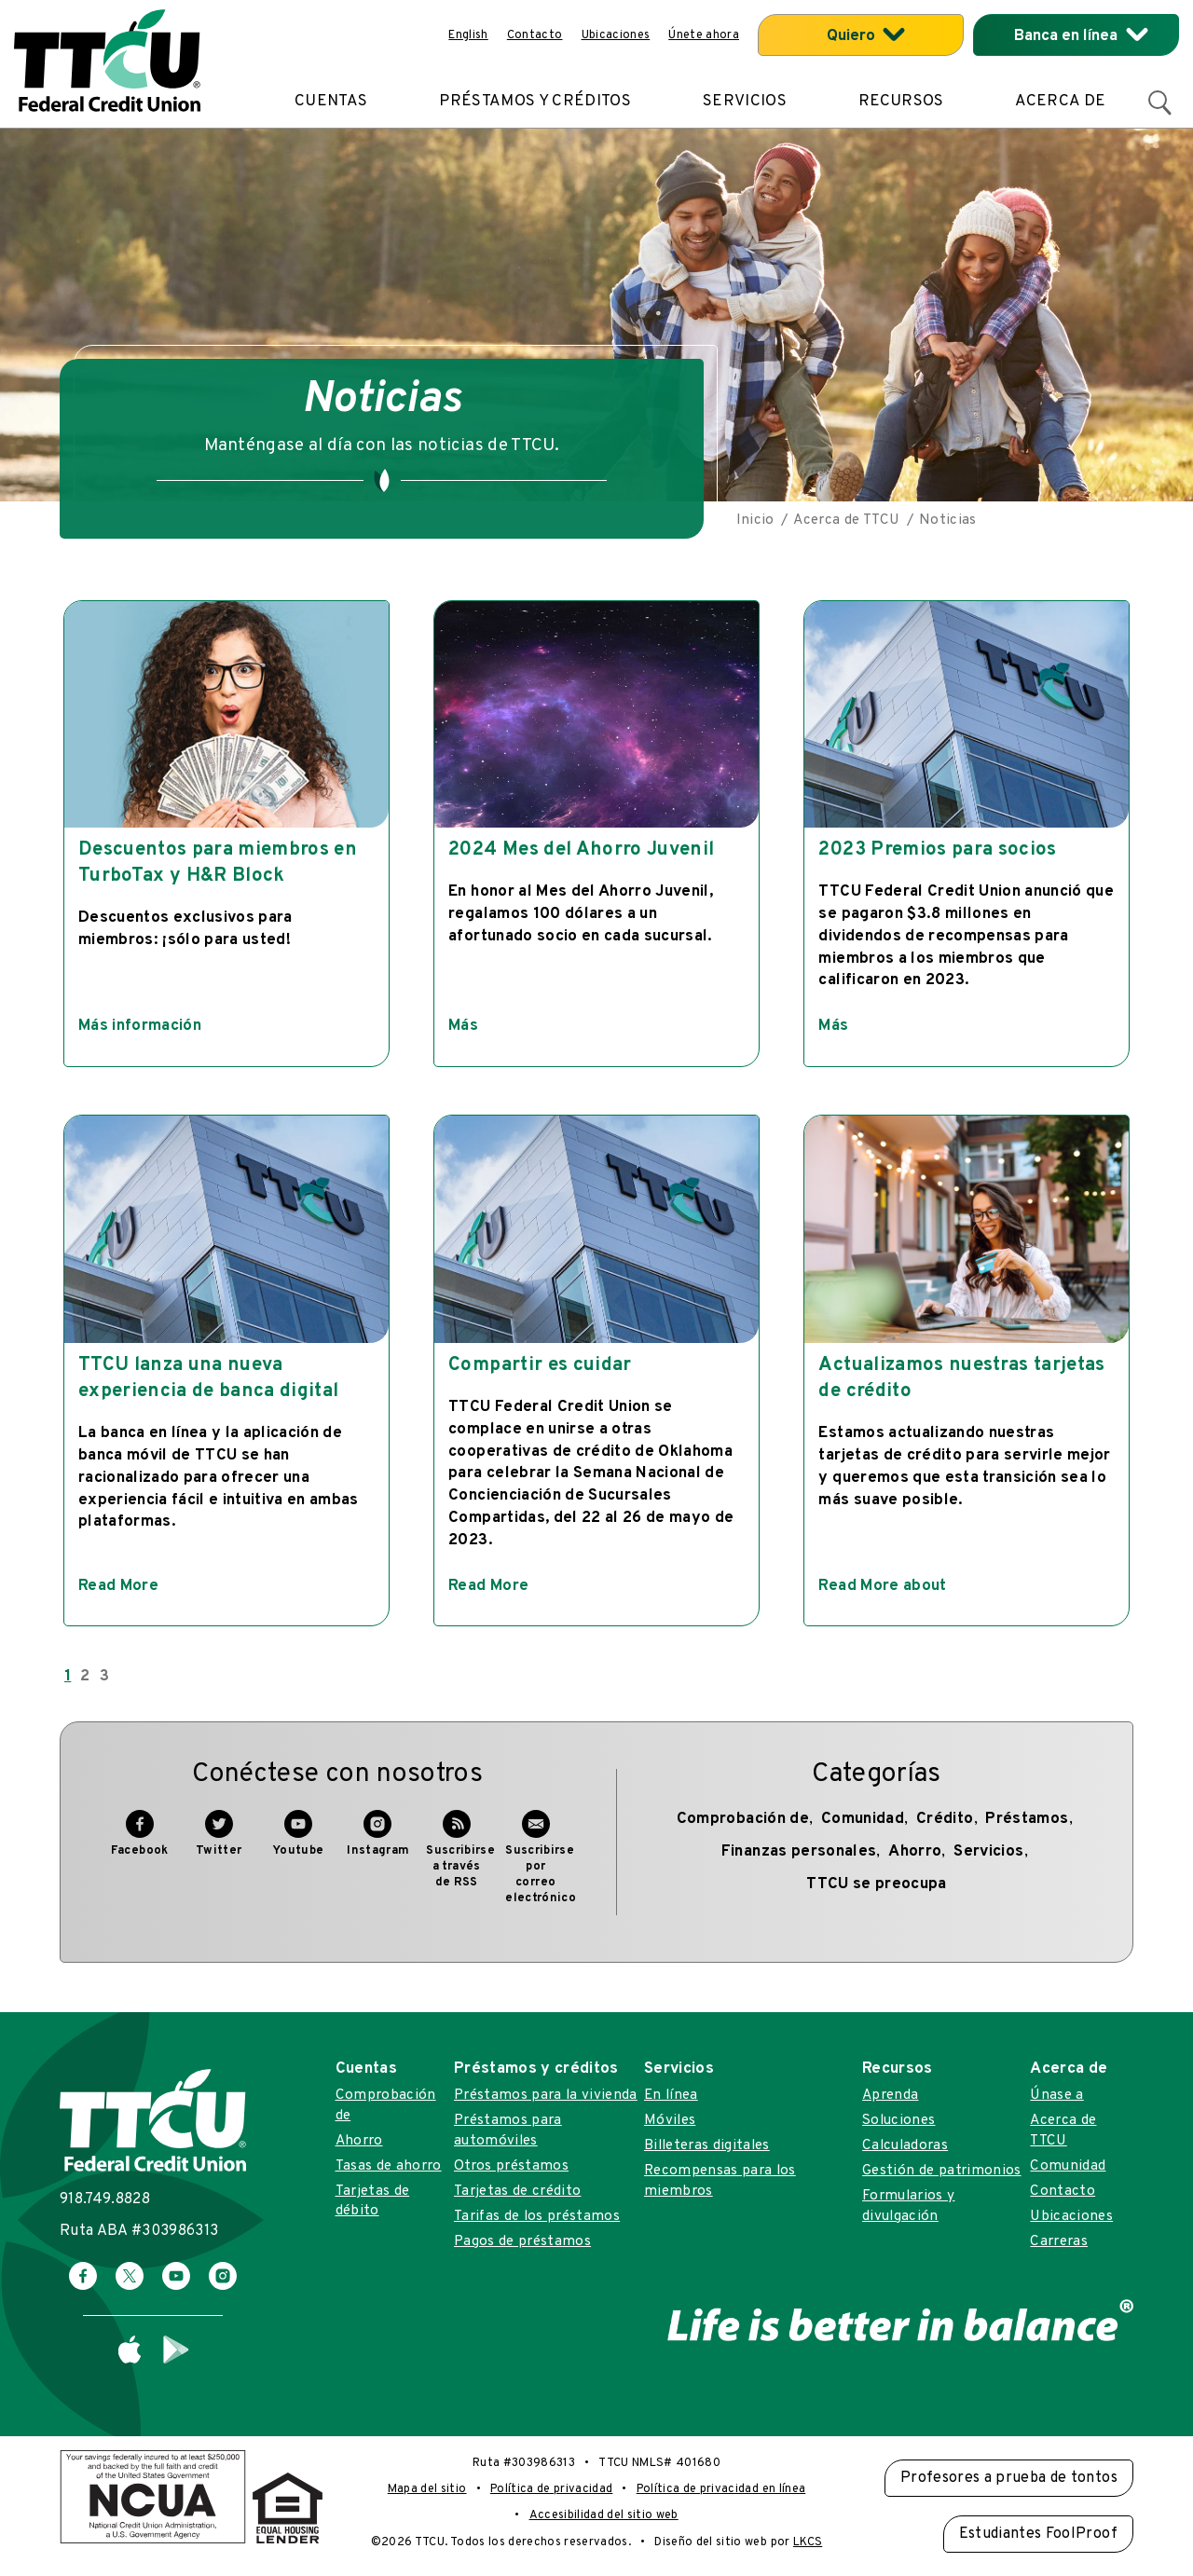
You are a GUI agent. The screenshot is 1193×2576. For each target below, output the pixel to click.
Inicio (755, 520)
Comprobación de (743, 1819)
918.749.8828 (105, 2199)
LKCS (807, 2542)
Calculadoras (905, 2145)
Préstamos (1026, 1819)
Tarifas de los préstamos (537, 2216)
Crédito (944, 1819)
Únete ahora (703, 35)
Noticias (948, 520)
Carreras (1059, 2241)
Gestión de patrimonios (941, 2170)
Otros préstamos (511, 2166)
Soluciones (898, 2120)
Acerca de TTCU (846, 520)
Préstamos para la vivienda (546, 2095)
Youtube (297, 1843)
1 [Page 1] (67, 1676)
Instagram (378, 1843)
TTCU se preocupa (876, 1884)
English (467, 35)
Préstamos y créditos (535, 101)
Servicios (745, 101)
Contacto (535, 35)
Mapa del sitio (427, 2489)
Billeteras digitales (707, 2145)
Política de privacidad (551, 2489)
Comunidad (862, 1819)
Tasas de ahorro (389, 2166)
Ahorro (914, 1852)
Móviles (669, 2120)
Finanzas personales (798, 1852)
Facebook (140, 1843)
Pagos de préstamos (522, 2241)
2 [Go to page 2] (84, 1676)
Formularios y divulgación (908, 2205)
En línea (671, 2095)
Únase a (1056, 2095)
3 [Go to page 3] (104, 1676)
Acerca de (1060, 101)
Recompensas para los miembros (720, 2180)
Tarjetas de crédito (517, 2191)
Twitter (218, 1843)
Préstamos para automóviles (508, 2130)
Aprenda (890, 2095)
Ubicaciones (616, 35)
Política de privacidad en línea (721, 2489)
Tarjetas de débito (373, 2201)
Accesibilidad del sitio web (604, 2515)
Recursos (901, 101)
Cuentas (331, 101)
